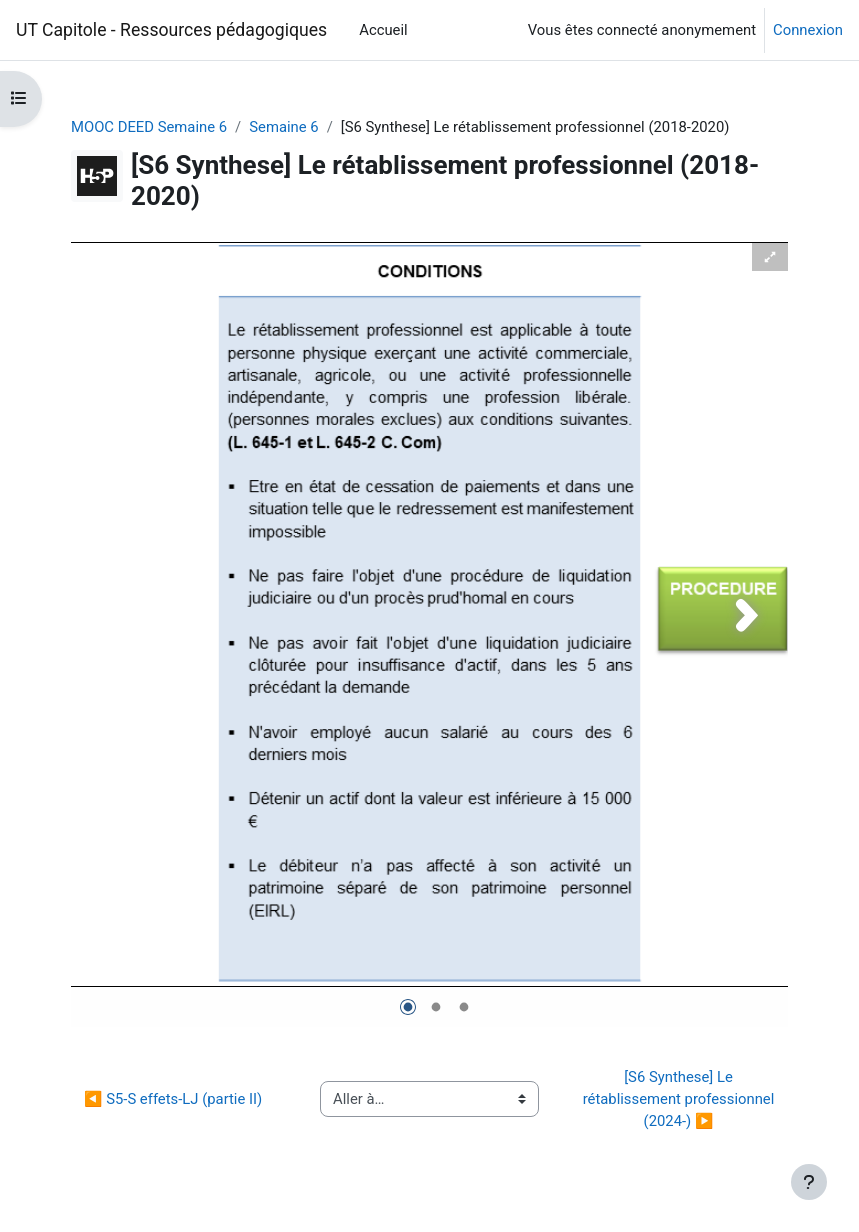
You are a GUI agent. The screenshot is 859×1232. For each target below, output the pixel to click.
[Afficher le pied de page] (809, 1182)
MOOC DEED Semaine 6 (149, 127)
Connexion (808, 30)
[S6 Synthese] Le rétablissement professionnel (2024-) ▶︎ (680, 1099)
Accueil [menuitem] (383, 30)
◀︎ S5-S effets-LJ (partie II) (173, 1099)
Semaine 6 (283, 127)
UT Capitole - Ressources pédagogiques (171, 30)
